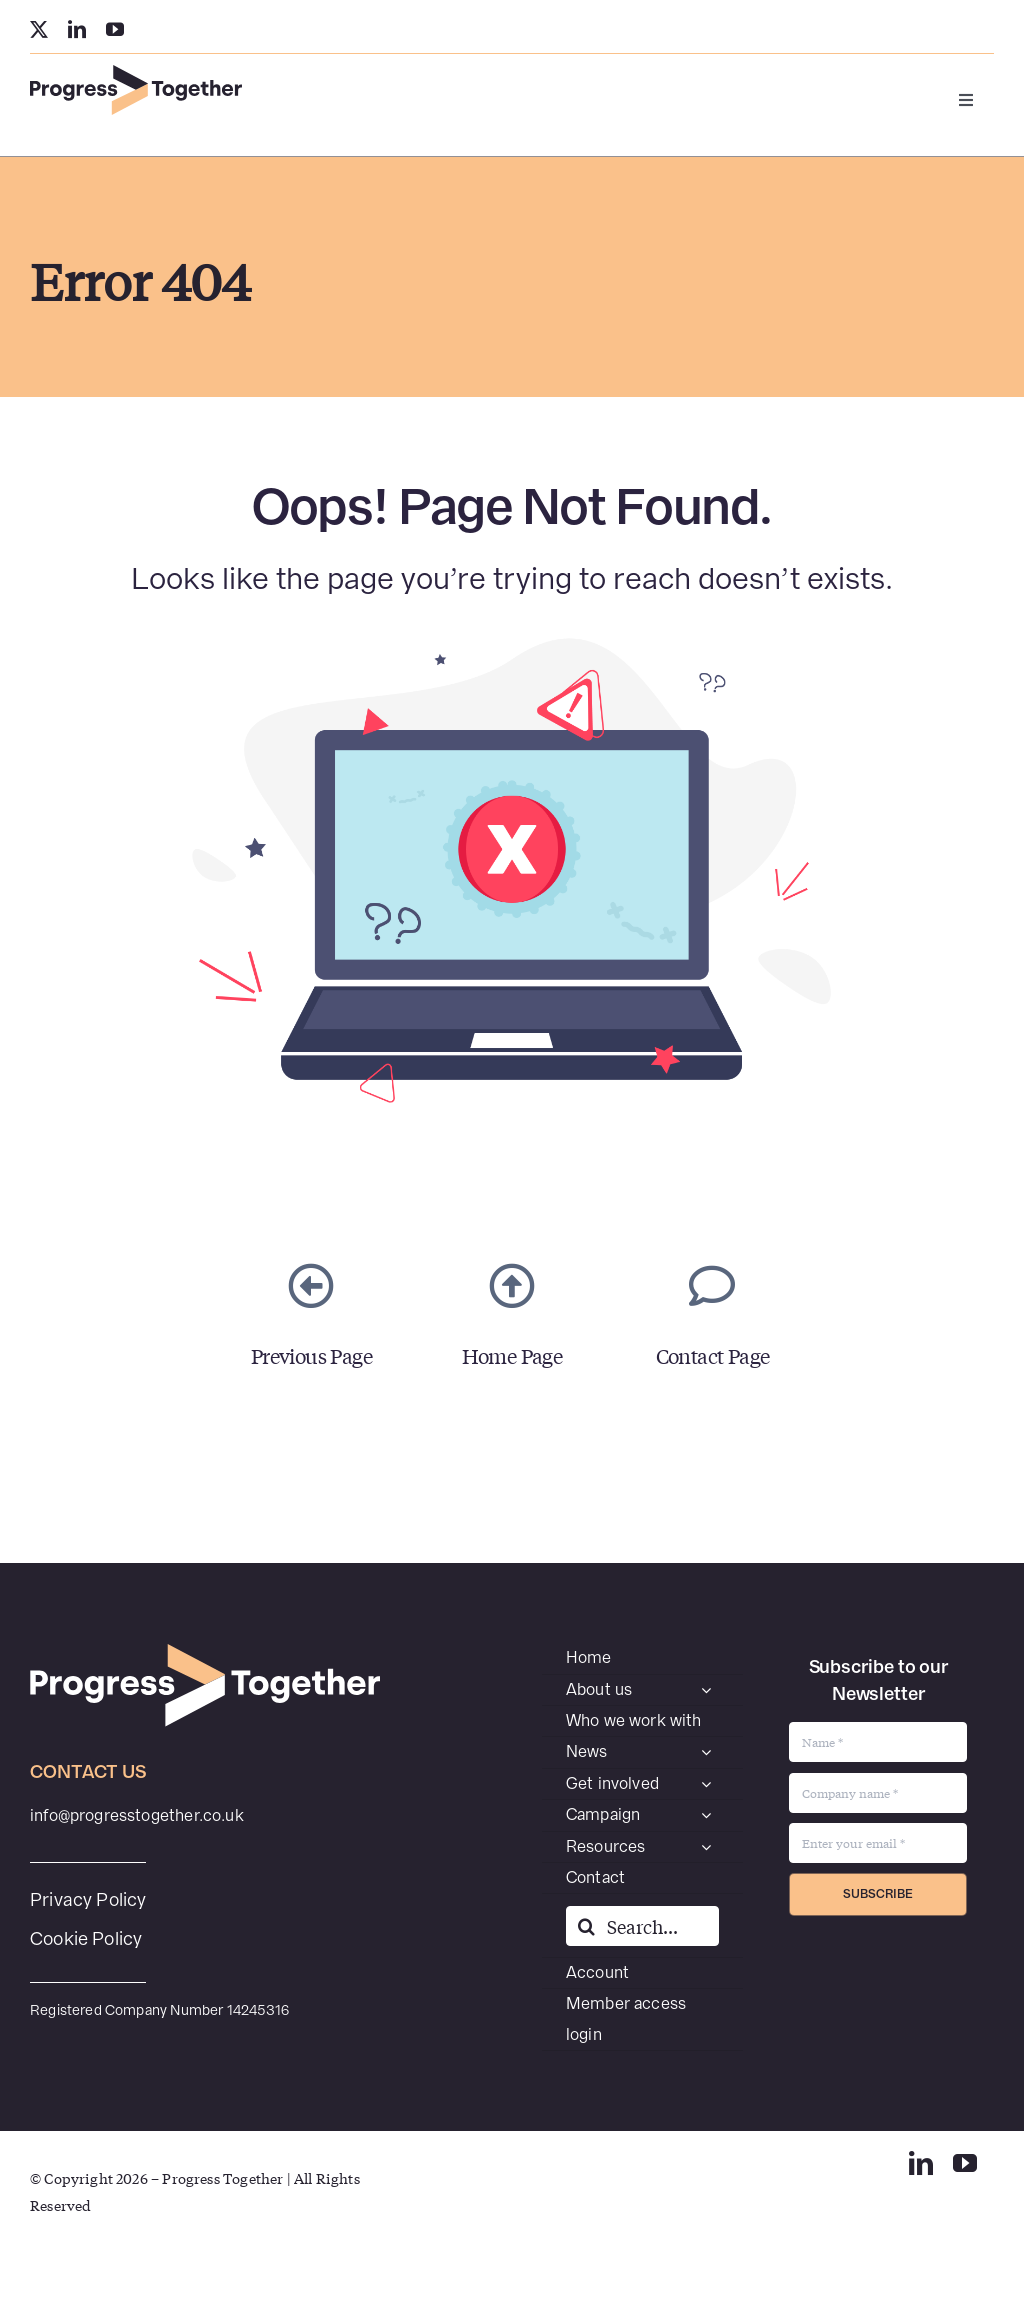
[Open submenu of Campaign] (706, 1815)
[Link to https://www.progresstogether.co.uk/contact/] (712, 1286)
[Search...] (642, 1926)
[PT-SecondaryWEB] (136, 73)
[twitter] (39, 29)
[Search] (586, 1926)
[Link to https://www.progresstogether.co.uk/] (512, 1286)
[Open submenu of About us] (706, 1690)
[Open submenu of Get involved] (706, 1784)
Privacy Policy (88, 1899)
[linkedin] (77, 29)
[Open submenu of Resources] (706, 1847)
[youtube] (115, 29)
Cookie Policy (86, 1938)
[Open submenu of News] (706, 1752)
